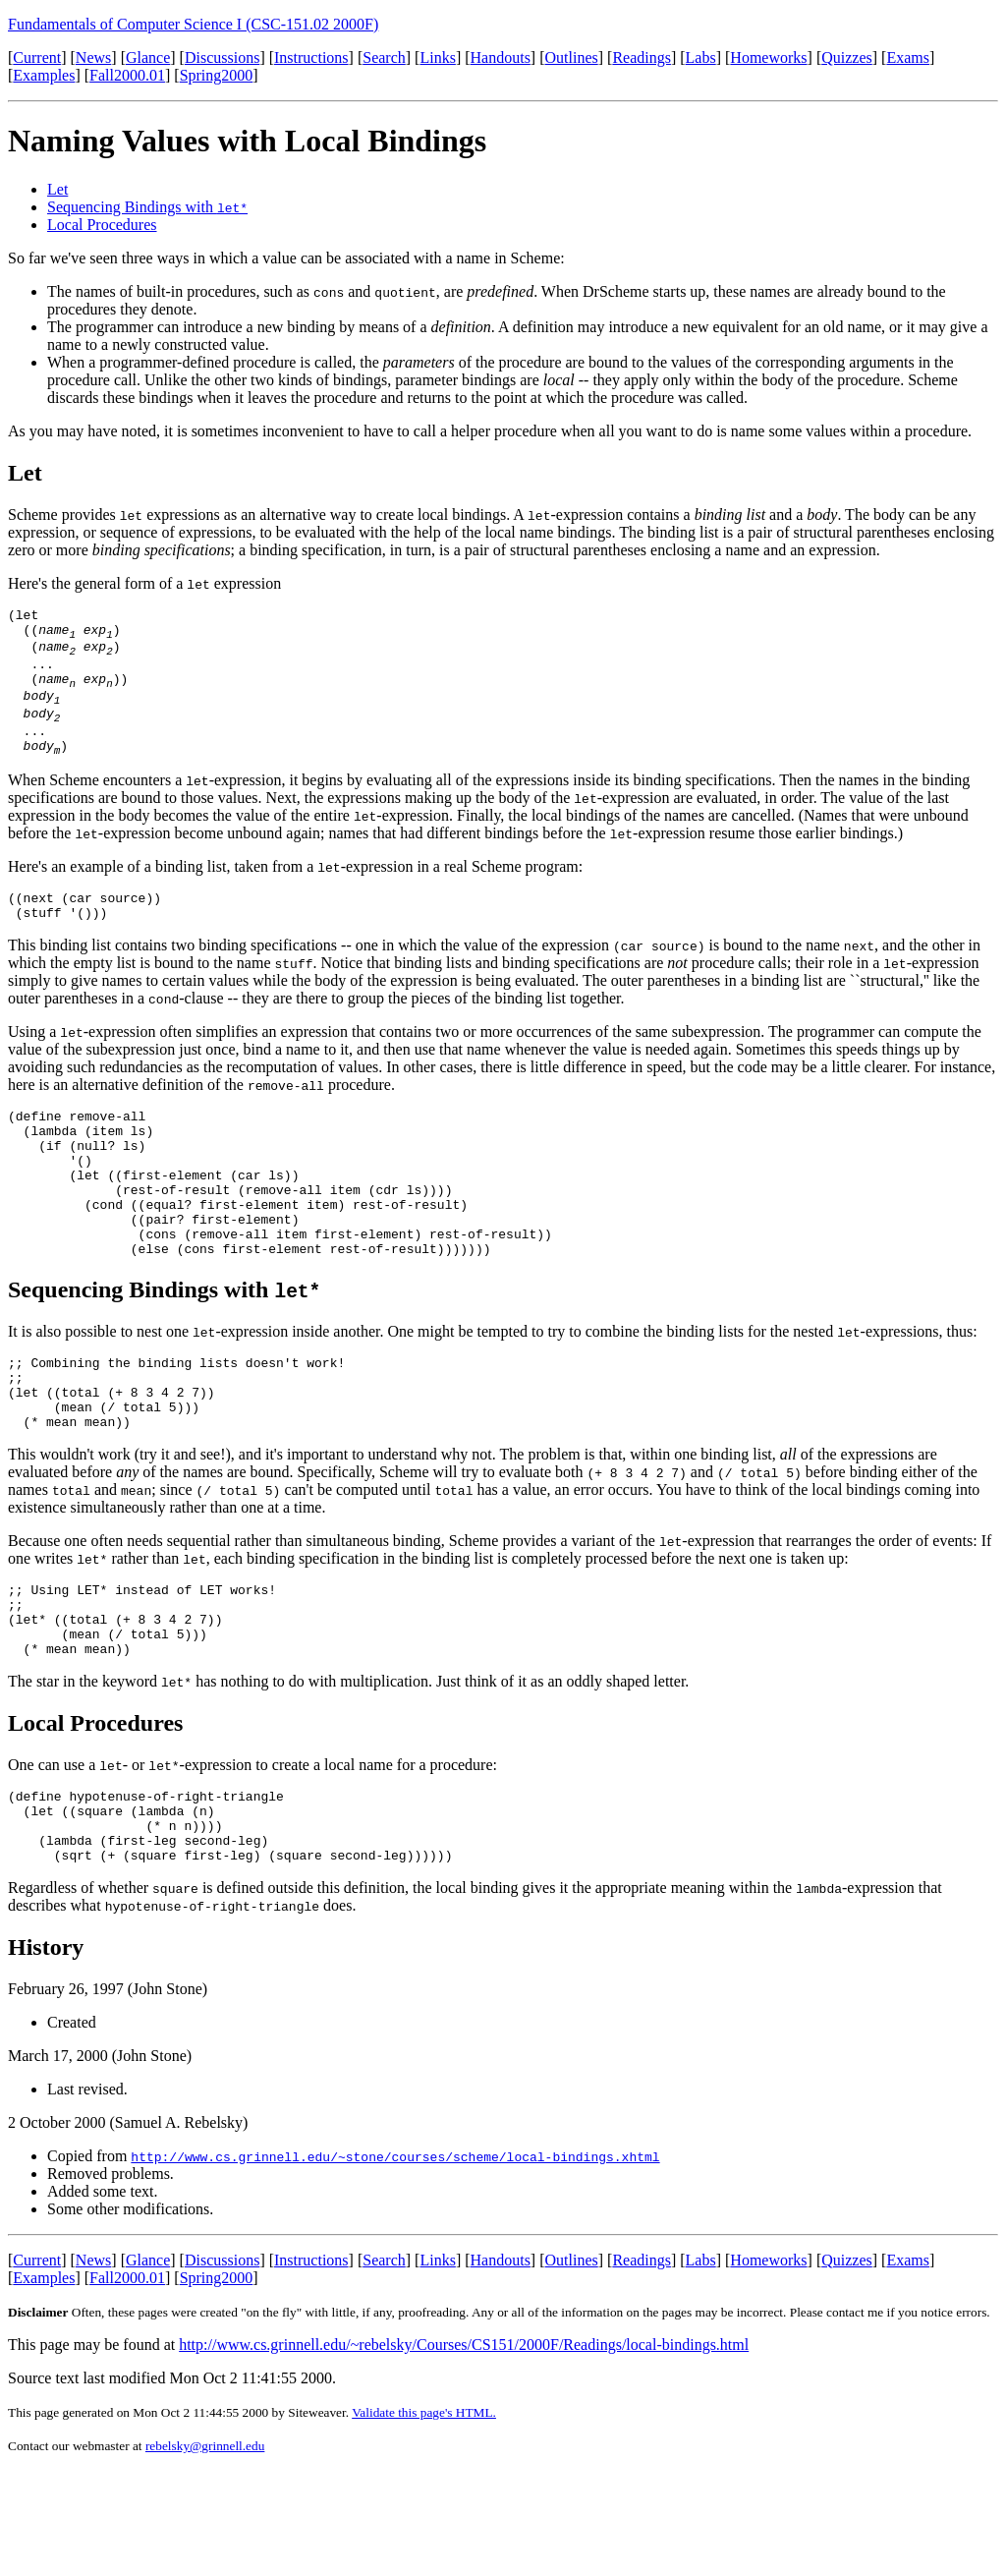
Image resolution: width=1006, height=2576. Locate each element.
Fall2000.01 (127, 75)
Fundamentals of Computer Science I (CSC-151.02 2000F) (193, 24)
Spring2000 (216, 75)
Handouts (501, 57)
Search (384, 57)
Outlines (571, 57)
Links (437, 57)
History (46, 2053)
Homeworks (768, 57)
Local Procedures (102, 224)
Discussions (222, 57)
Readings (641, 57)
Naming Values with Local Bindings (247, 140)
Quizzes (846, 57)
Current (37, 57)
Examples (44, 75)
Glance (148, 57)
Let (57, 189)
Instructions (311, 57)
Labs (701, 57)
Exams (907, 57)
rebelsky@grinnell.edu (204, 2552)
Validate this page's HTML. (424, 2518)
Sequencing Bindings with (147, 207)
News (93, 57)
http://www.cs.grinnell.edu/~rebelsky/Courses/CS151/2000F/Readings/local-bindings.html (464, 2450)
